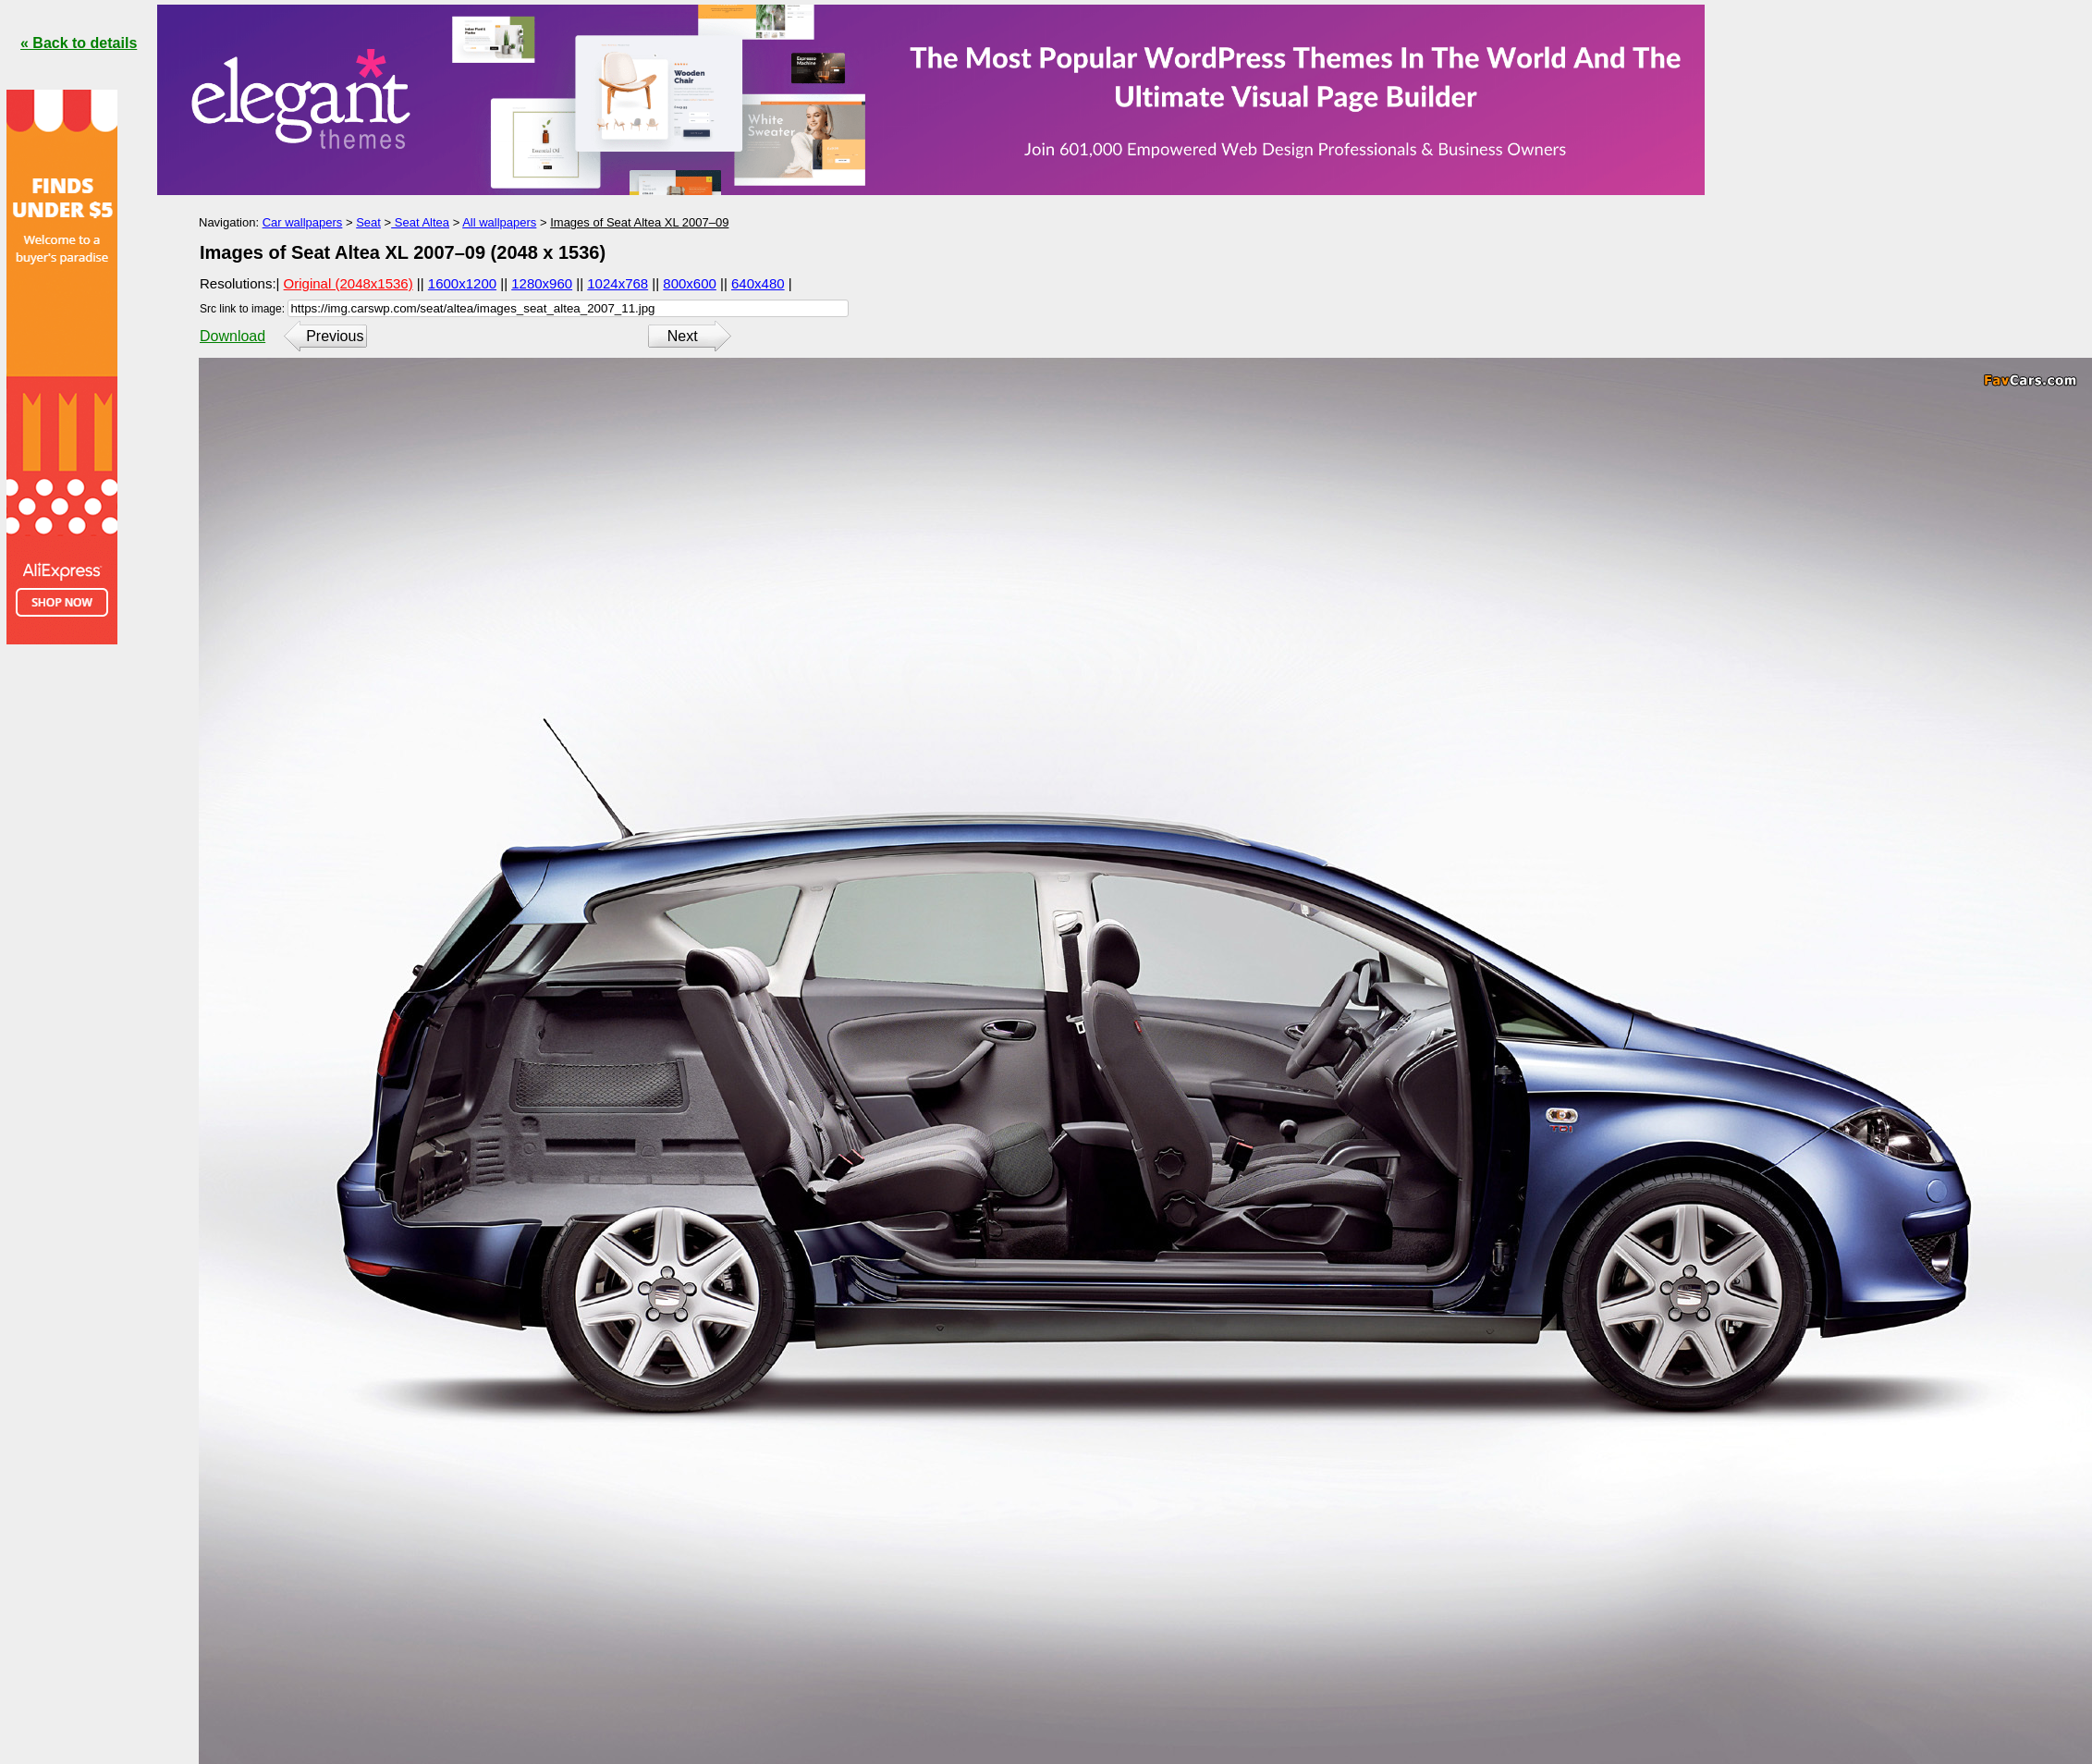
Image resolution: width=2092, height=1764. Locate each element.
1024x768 (617, 283)
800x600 (689, 283)
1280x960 (541, 283)
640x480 (758, 283)
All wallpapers (499, 222)
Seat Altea (420, 222)
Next (682, 336)
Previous (334, 336)
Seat (368, 222)
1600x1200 (462, 283)
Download (232, 336)
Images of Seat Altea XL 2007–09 (639, 222)
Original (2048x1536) (348, 283)
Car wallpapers (303, 222)
